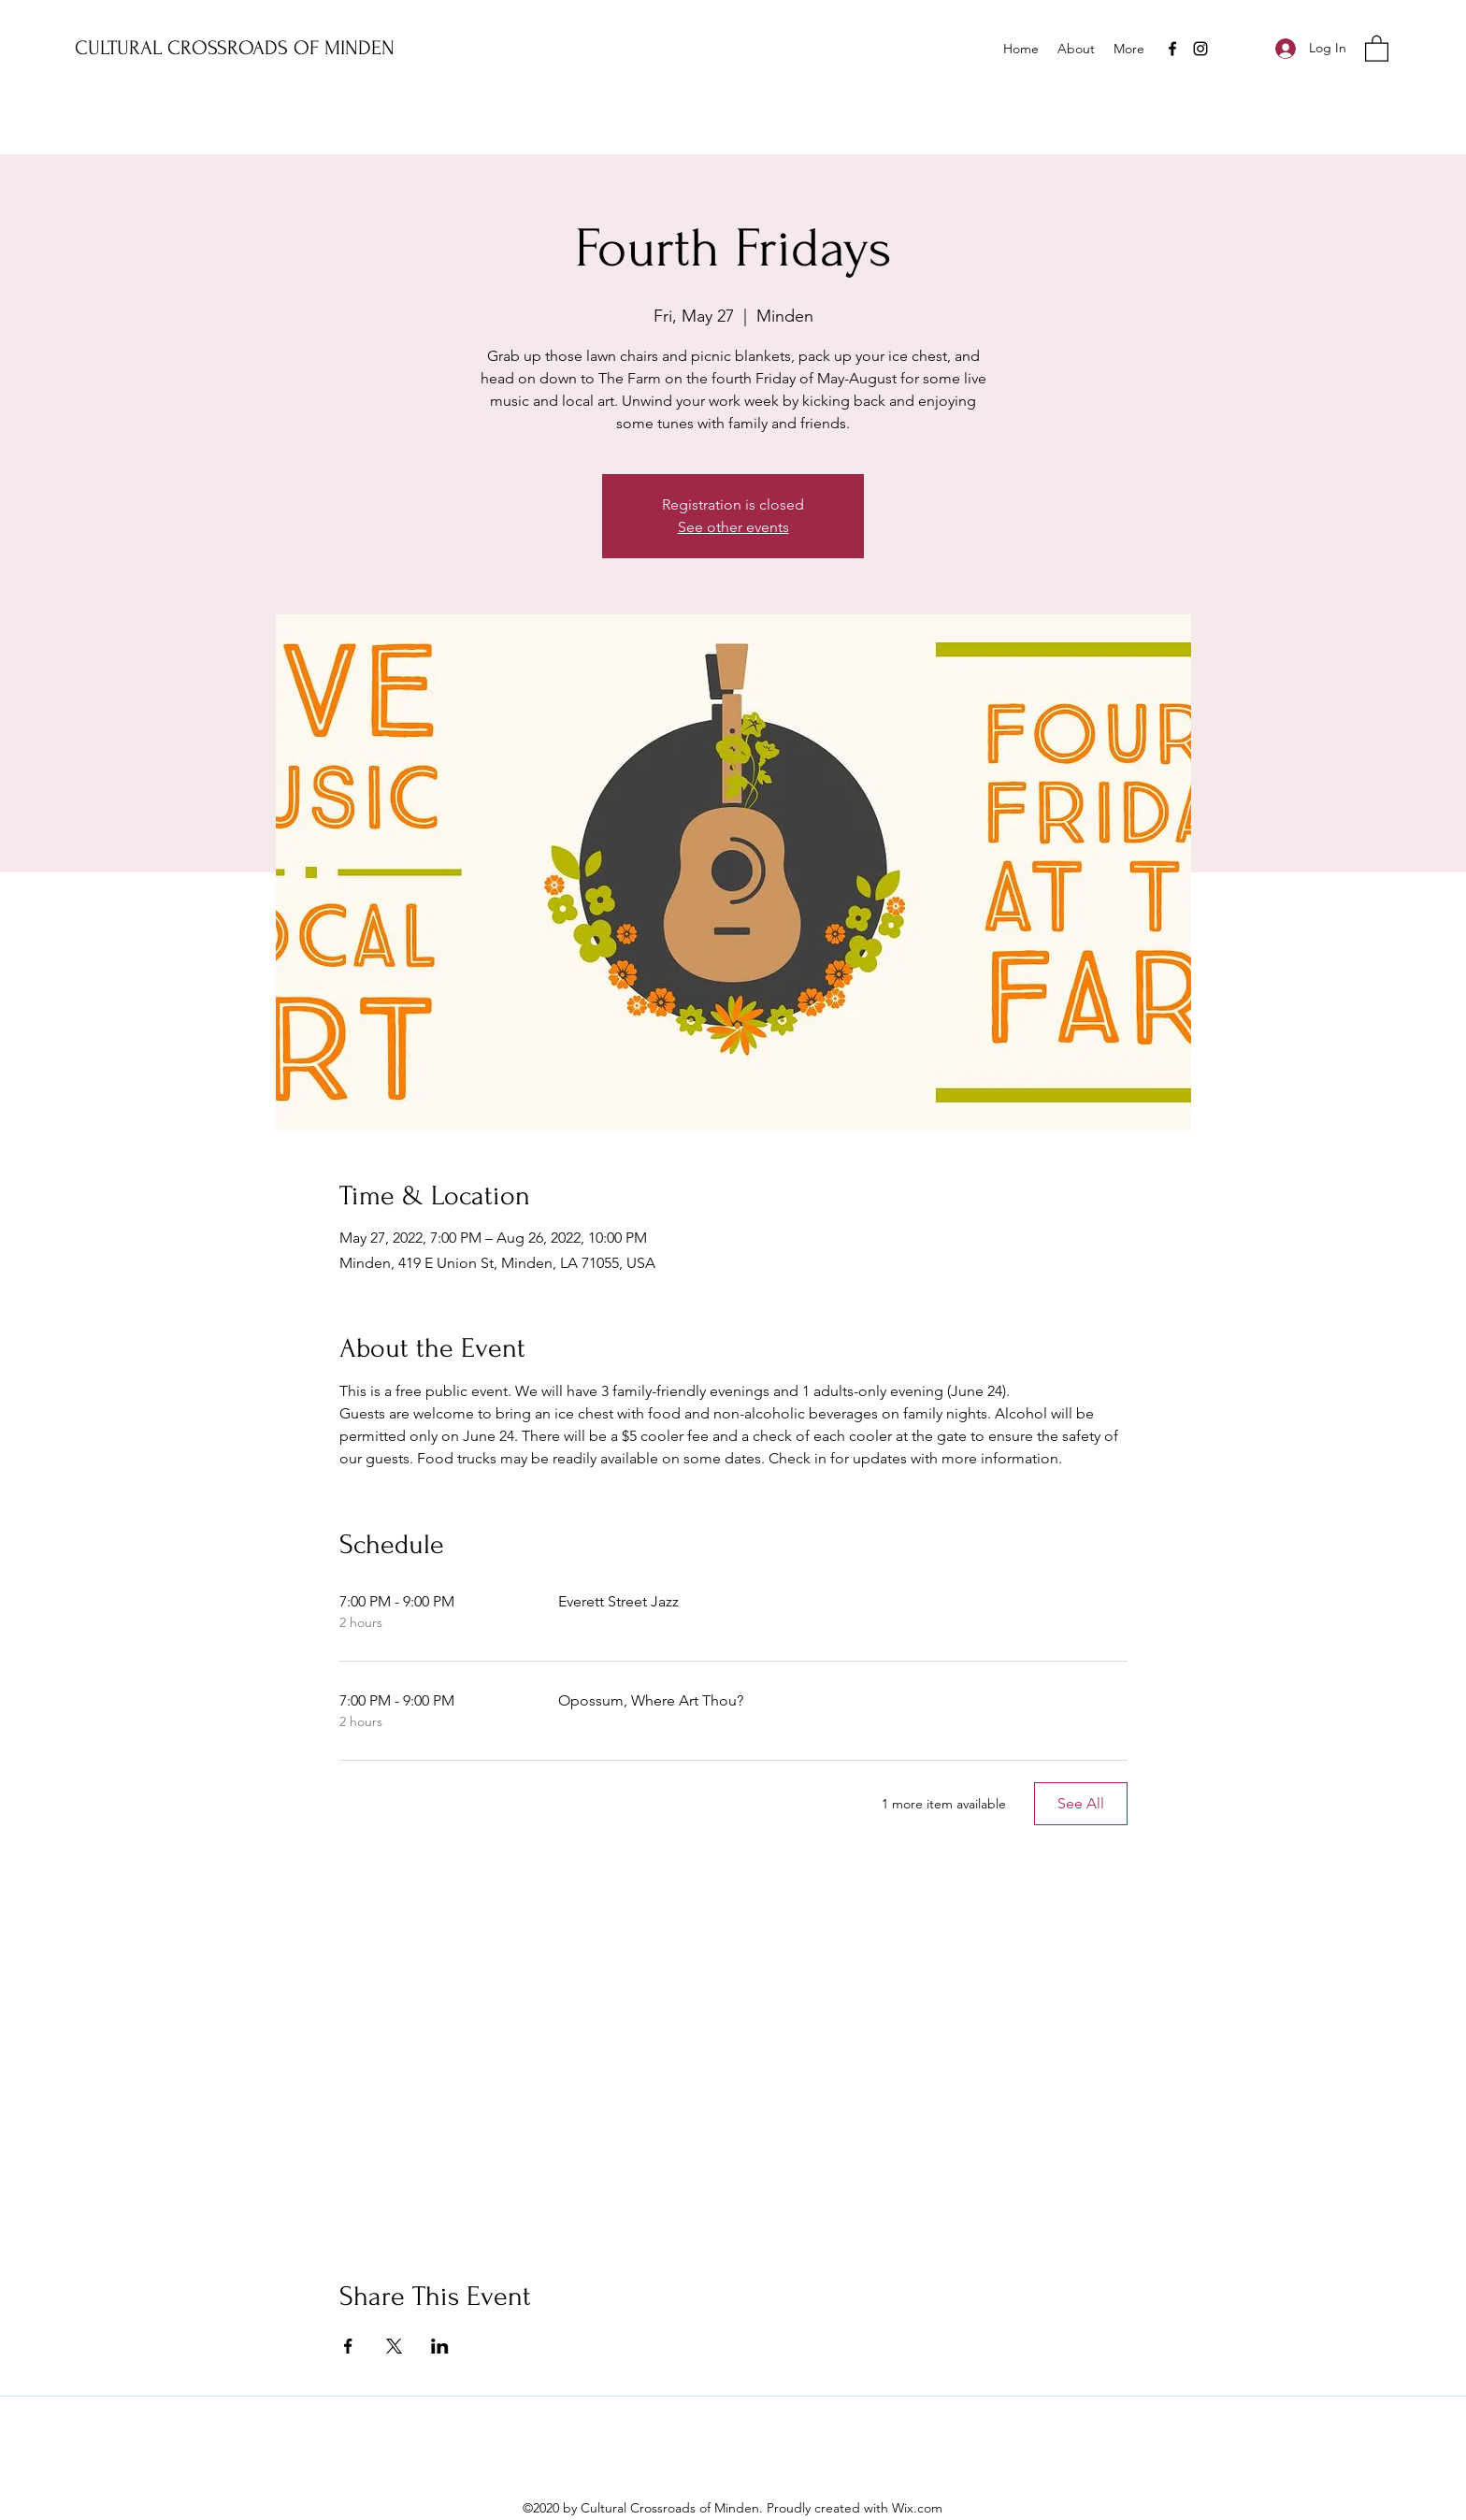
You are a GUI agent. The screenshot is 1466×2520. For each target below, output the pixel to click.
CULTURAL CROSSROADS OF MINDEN (235, 47)
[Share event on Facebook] (348, 2346)
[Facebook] (1172, 48)
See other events (733, 527)
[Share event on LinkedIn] (440, 2346)
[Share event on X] (394, 2346)
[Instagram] (1200, 48)
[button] (1376, 48)
